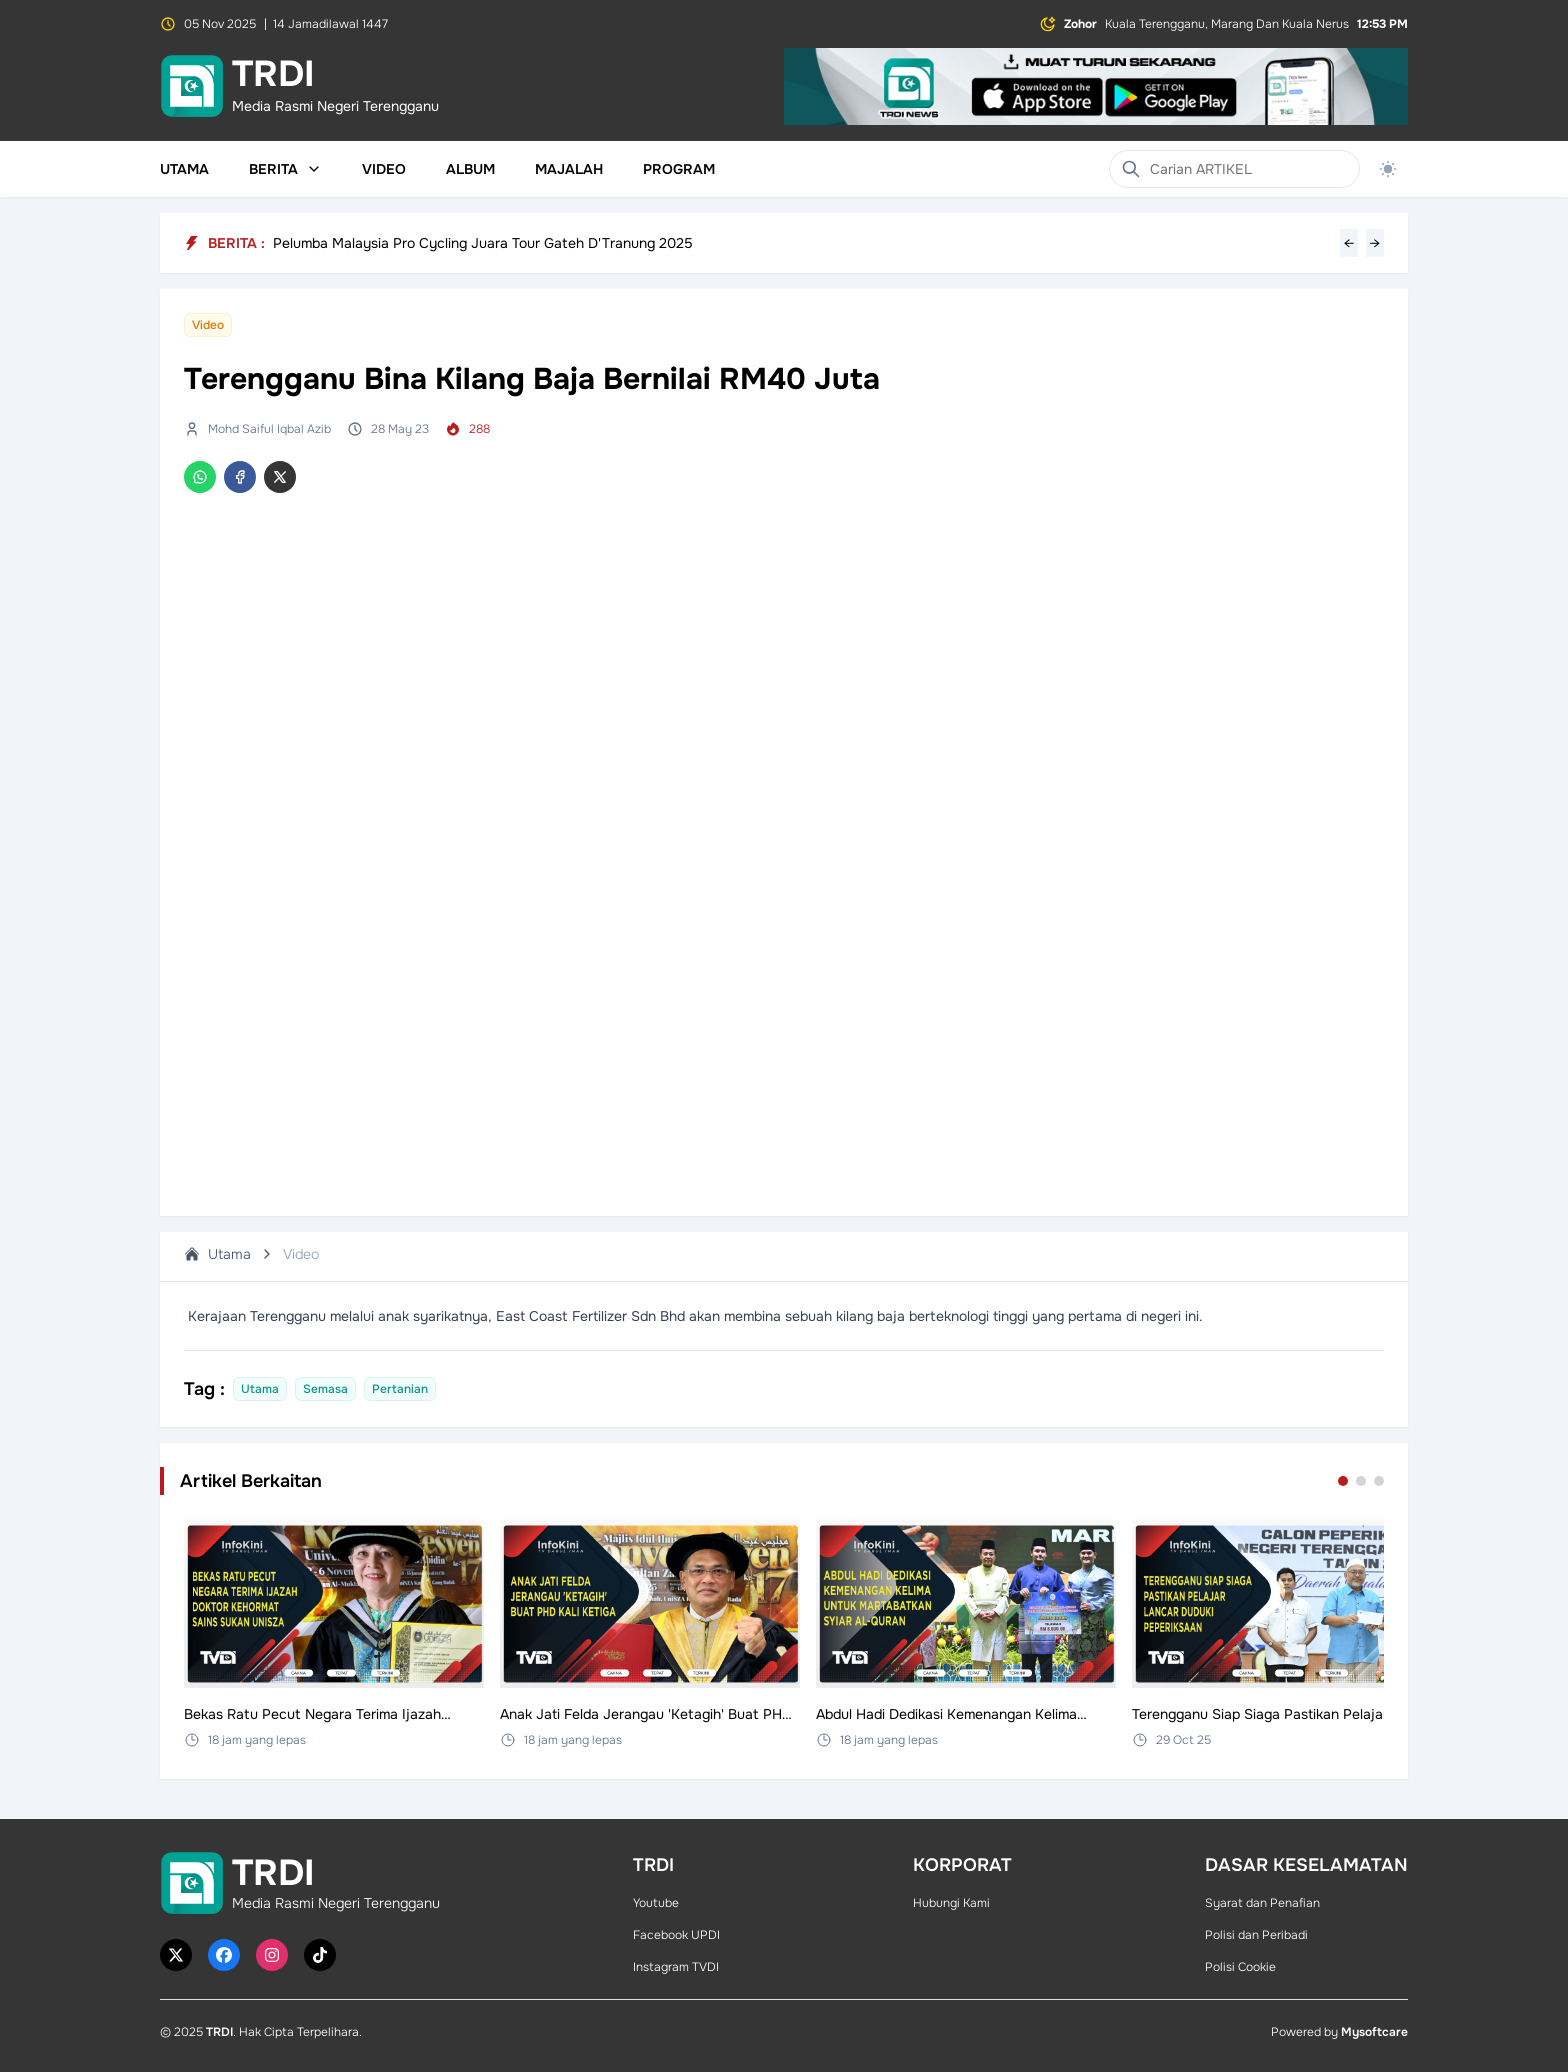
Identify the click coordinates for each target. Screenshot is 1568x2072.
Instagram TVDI (676, 1967)
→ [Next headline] (1375, 243)
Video (384, 169)
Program (679, 169)
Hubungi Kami (951, 1903)
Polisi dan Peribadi (1256, 1935)
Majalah (569, 169)
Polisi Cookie (1240, 1967)
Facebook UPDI (676, 1935)
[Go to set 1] (1343, 1481)
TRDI (219, 2032)
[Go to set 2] (1361, 1481)
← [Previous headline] (1349, 243)
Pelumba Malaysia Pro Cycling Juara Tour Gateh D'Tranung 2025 (483, 243)
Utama (184, 169)
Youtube (656, 1903)
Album (470, 169)
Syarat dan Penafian (1262, 1903)
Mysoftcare (1374, 2032)
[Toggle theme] (1388, 169)
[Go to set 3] (1379, 1481)
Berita (285, 169)
